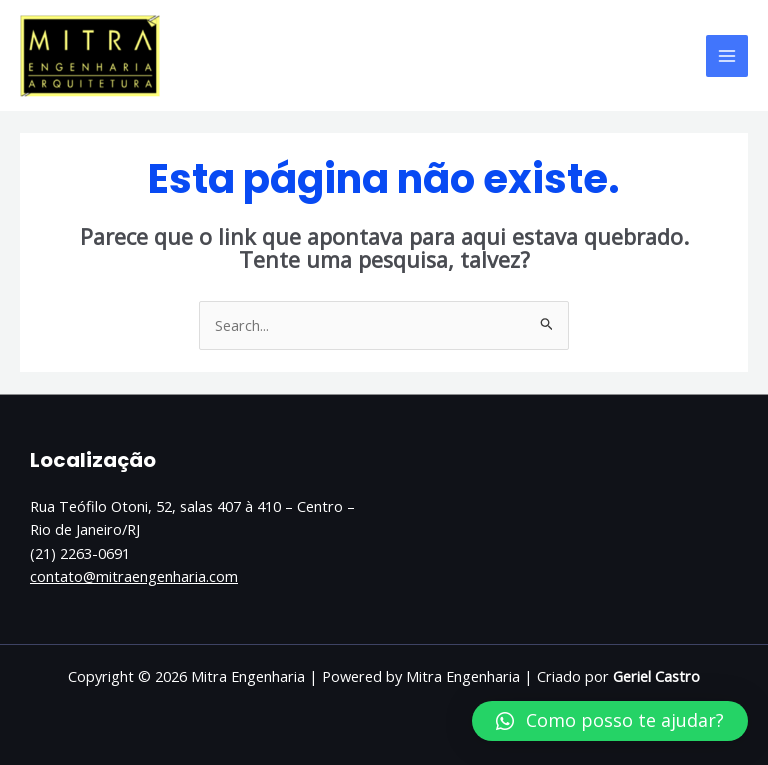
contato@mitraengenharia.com (134, 576)
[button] (610, 721)
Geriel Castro (656, 676)
